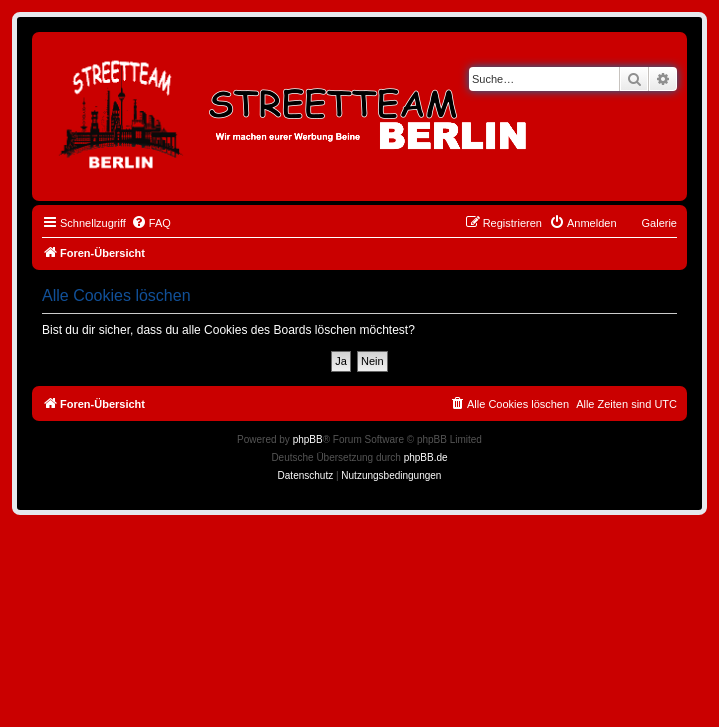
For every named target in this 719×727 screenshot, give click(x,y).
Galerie (659, 223)
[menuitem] (151, 223)
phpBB (308, 439)
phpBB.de (426, 457)
